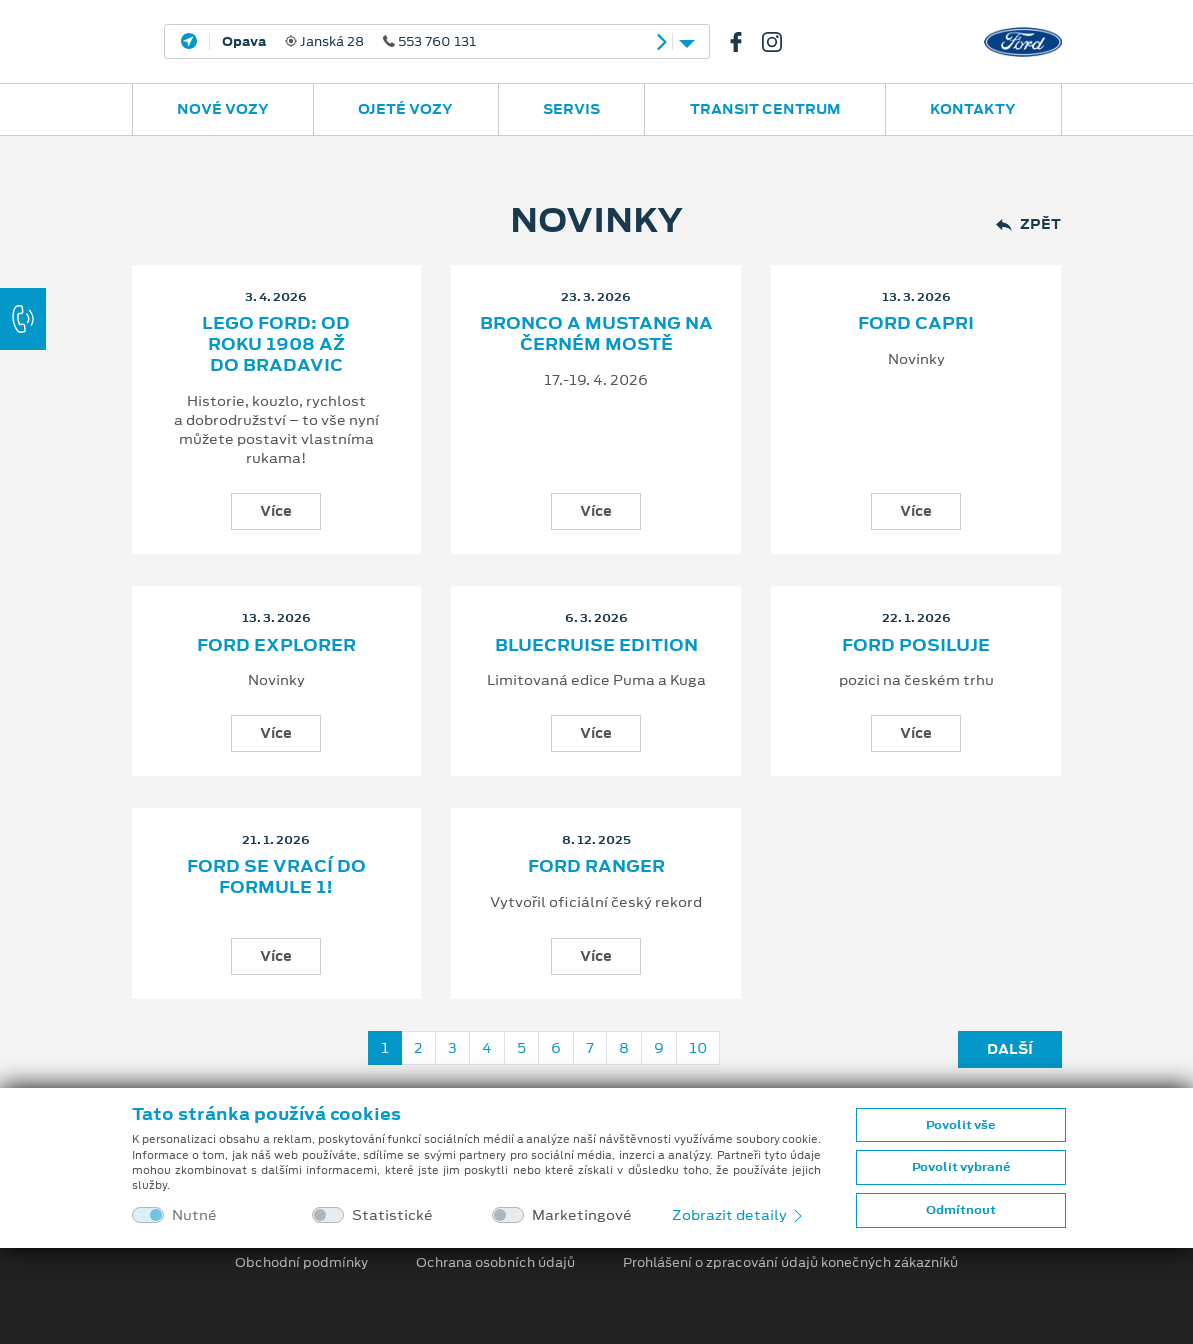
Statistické (392, 1215)
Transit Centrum (765, 109)
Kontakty (973, 109)
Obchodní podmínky (301, 1263)
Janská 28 (349, 42)
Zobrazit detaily (739, 1215)
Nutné (194, 1215)
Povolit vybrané (961, 1167)
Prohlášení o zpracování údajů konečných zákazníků (790, 1263)
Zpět (1028, 224)
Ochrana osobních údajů (495, 1263)
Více (276, 511)
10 (698, 1048)
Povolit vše (960, 1125)
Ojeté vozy (405, 109)
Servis (571, 109)
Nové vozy (223, 109)
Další (1010, 1049)
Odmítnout (961, 1210)
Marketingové (582, 1215)
